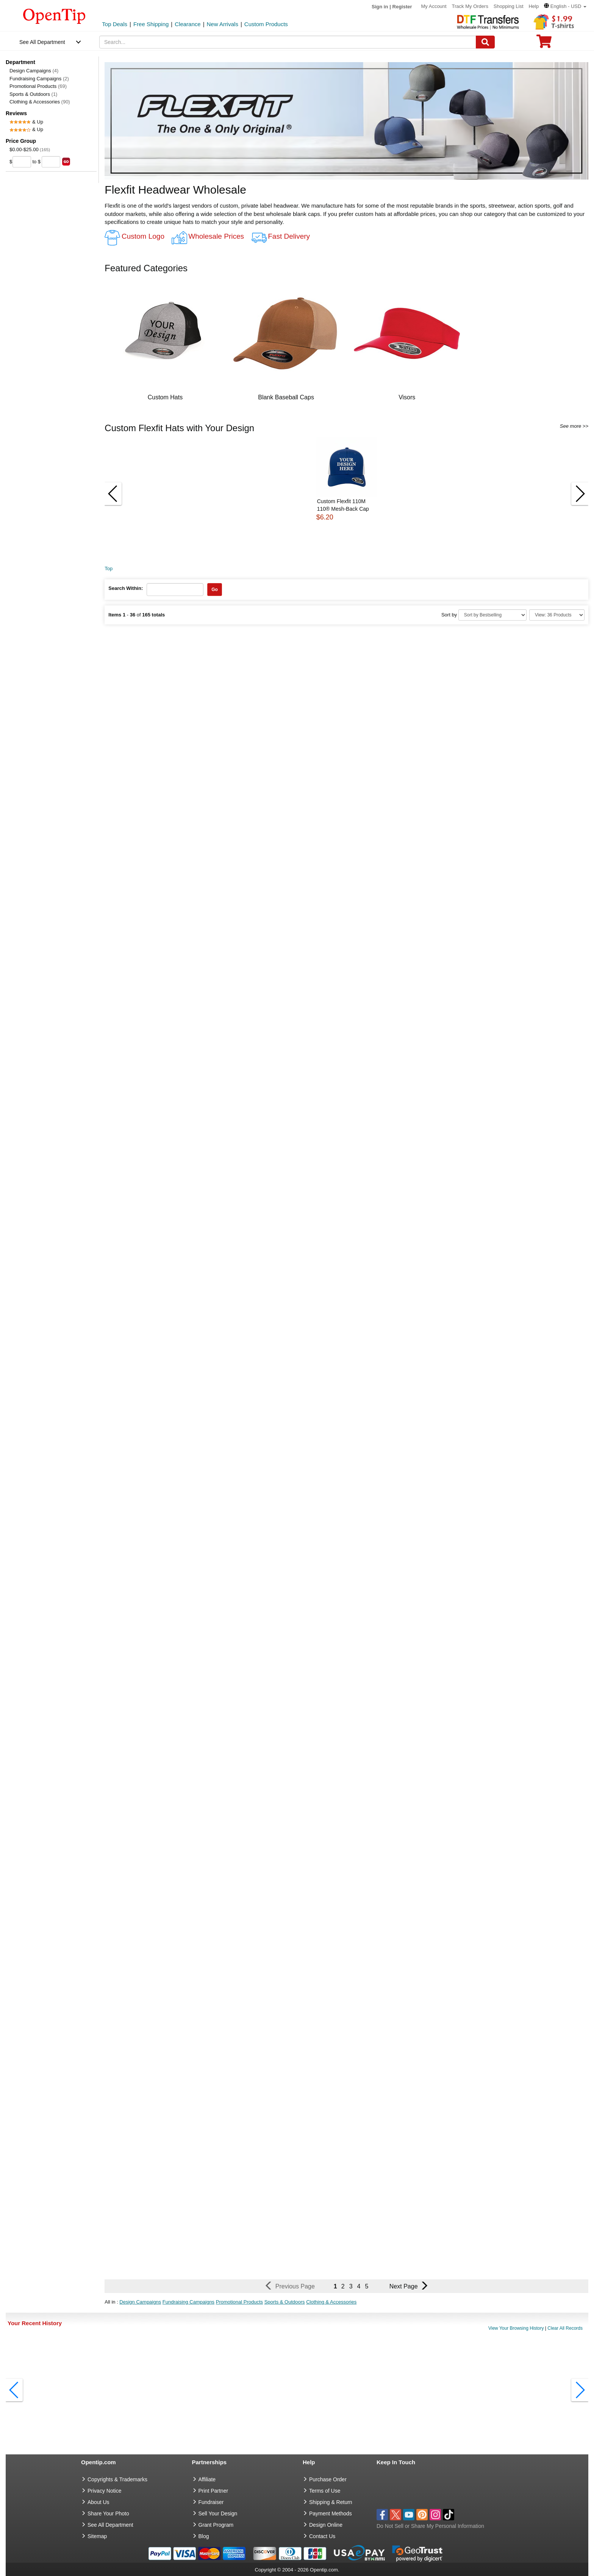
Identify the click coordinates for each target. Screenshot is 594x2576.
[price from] (22, 161)
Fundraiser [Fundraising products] (211, 2502)
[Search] (485, 42)
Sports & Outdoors (33, 94)
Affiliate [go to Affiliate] (207, 2479)
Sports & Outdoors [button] (284, 2302)
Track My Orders (470, 6)
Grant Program (216, 2525)
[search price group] (66, 162)
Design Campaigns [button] (140, 2302)
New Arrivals (222, 24)
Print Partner (213, 2491)
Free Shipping (151, 24)
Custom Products (266, 24)
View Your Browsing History (516, 2328)
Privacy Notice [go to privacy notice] (104, 2491)
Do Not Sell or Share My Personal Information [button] (430, 2526)
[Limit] (557, 615)
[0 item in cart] (544, 44)
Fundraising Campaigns (39, 78)
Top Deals (114, 24)
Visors (407, 397)
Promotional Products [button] (239, 2302)
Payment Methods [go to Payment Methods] (330, 2513)
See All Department (42, 42)
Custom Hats (165, 397)
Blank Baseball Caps (286, 397)
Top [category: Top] (109, 568)
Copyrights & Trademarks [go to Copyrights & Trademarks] (117, 2479)
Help (533, 6)
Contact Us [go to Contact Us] (322, 2536)
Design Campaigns (33, 71)
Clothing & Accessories (39, 102)
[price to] (51, 161)
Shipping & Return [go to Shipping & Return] (330, 2502)
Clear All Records (565, 2328)
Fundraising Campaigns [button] (188, 2302)
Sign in (380, 6)
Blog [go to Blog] (204, 2536)
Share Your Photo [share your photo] (108, 2513)
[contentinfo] (54, 16)
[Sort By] (492, 615)
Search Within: (125, 588)
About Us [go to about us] (98, 2502)
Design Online (325, 2525)
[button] (565, 6)
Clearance (187, 24)
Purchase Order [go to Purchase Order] (328, 2479)
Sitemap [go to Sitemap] (97, 2536)
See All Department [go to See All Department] (110, 2525)
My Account (433, 6)
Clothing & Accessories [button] (331, 2302)
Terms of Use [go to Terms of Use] (324, 2491)
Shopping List (509, 6)
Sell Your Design (218, 2513)
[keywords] (287, 42)
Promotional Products (38, 86)
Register (402, 6)
